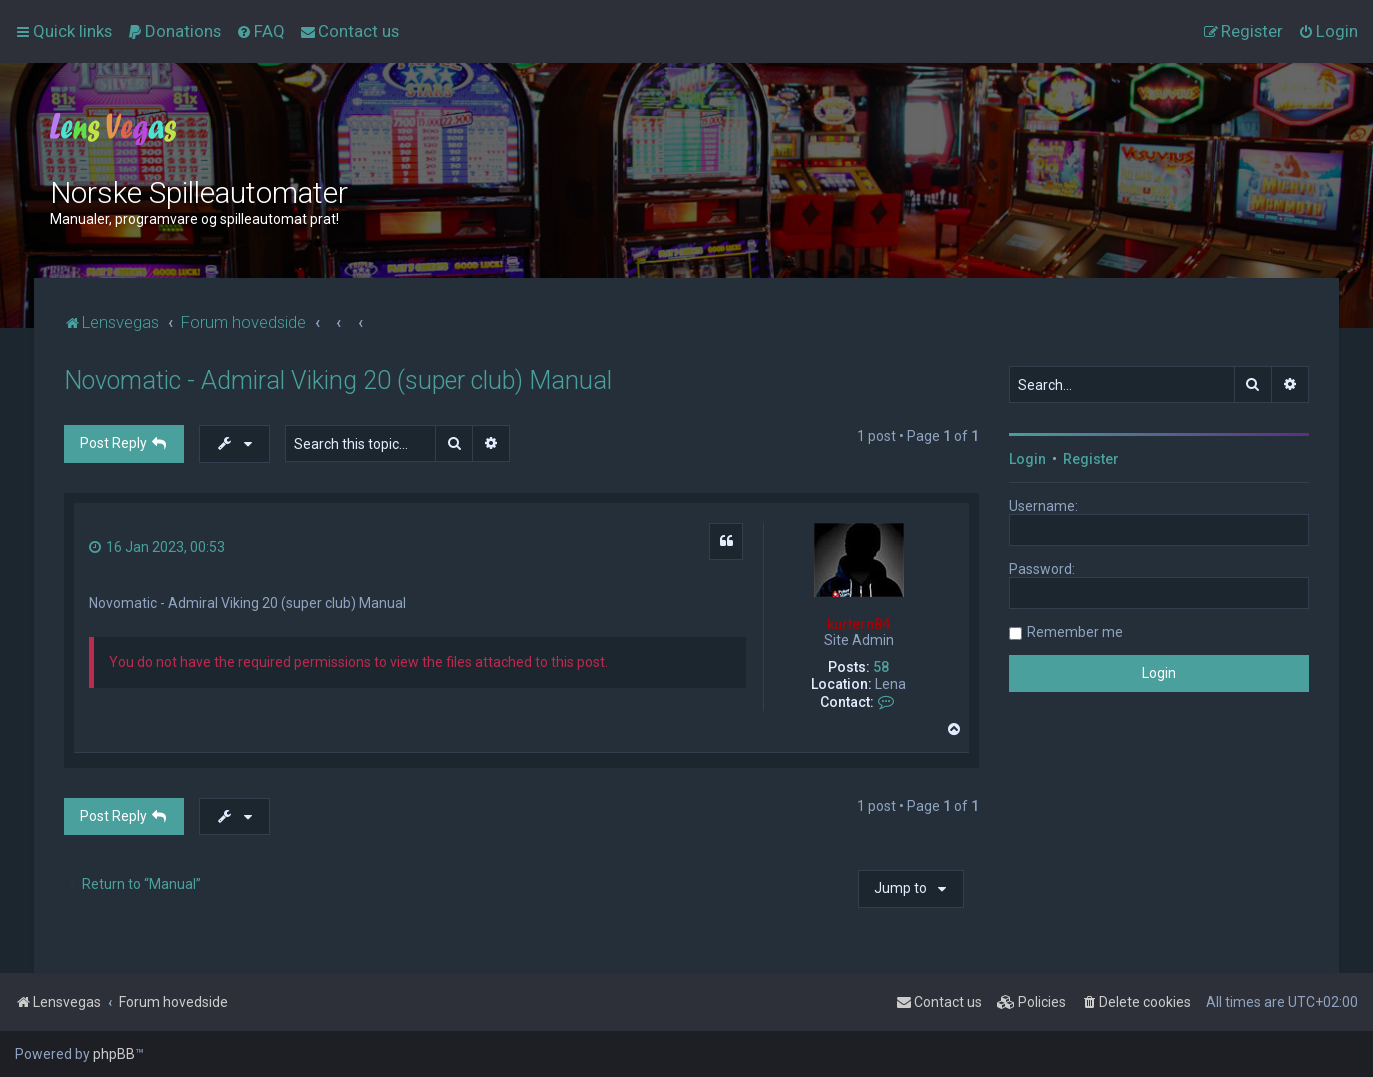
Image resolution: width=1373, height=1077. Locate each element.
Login (1027, 459)
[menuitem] (174, 31)
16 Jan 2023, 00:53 (157, 547)
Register (1091, 459)
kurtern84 (858, 624)
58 (881, 667)
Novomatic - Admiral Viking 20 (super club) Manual (338, 380)
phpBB (114, 1054)
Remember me (1075, 632)
